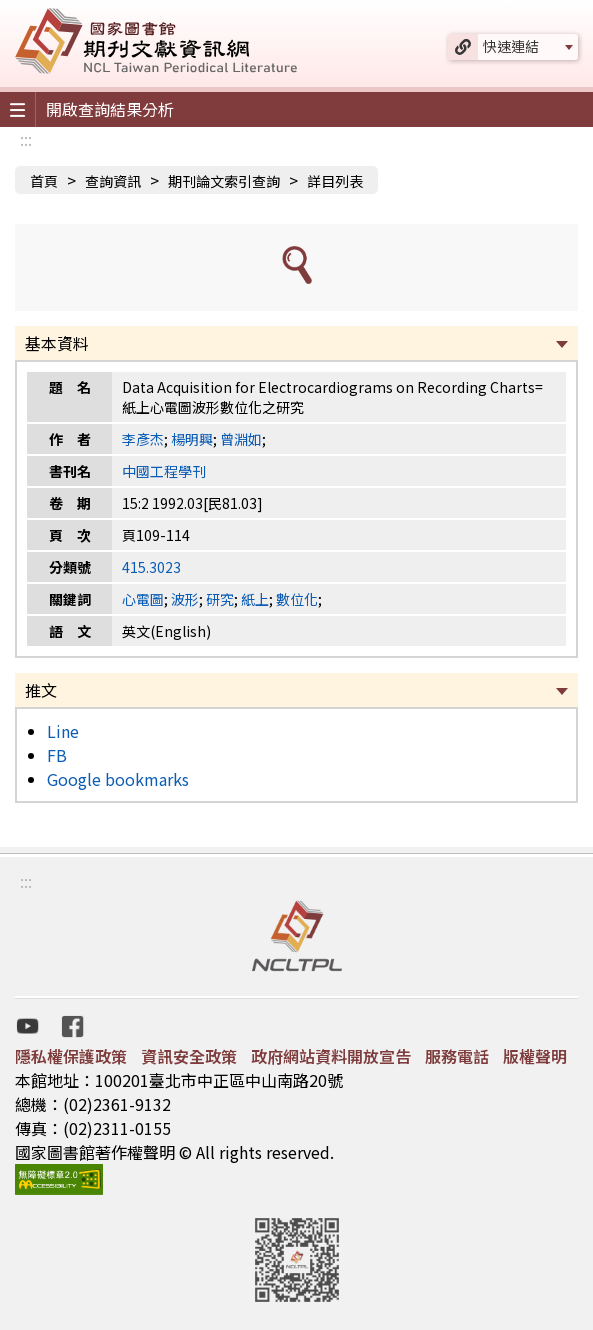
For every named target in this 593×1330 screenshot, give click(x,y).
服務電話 (457, 1056)
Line (63, 731)
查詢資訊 (113, 181)
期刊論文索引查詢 (224, 181)
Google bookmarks (118, 779)
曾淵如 (241, 439)
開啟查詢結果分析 (110, 109)
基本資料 (57, 343)
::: (26, 139)
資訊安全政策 (189, 1056)
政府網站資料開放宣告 (331, 1056)
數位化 (297, 599)
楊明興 (192, 439)
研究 (220, 599)
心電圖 (143, 599)
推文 (41, 690)
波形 (185, 599)
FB (57, 755)
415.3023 (151, 567)
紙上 (255, 599)
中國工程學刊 (164, 471)
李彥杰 (143, 439)
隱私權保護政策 (71, 1056)
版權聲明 (535, 1056)
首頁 (44, 181)
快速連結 (511, 46)
